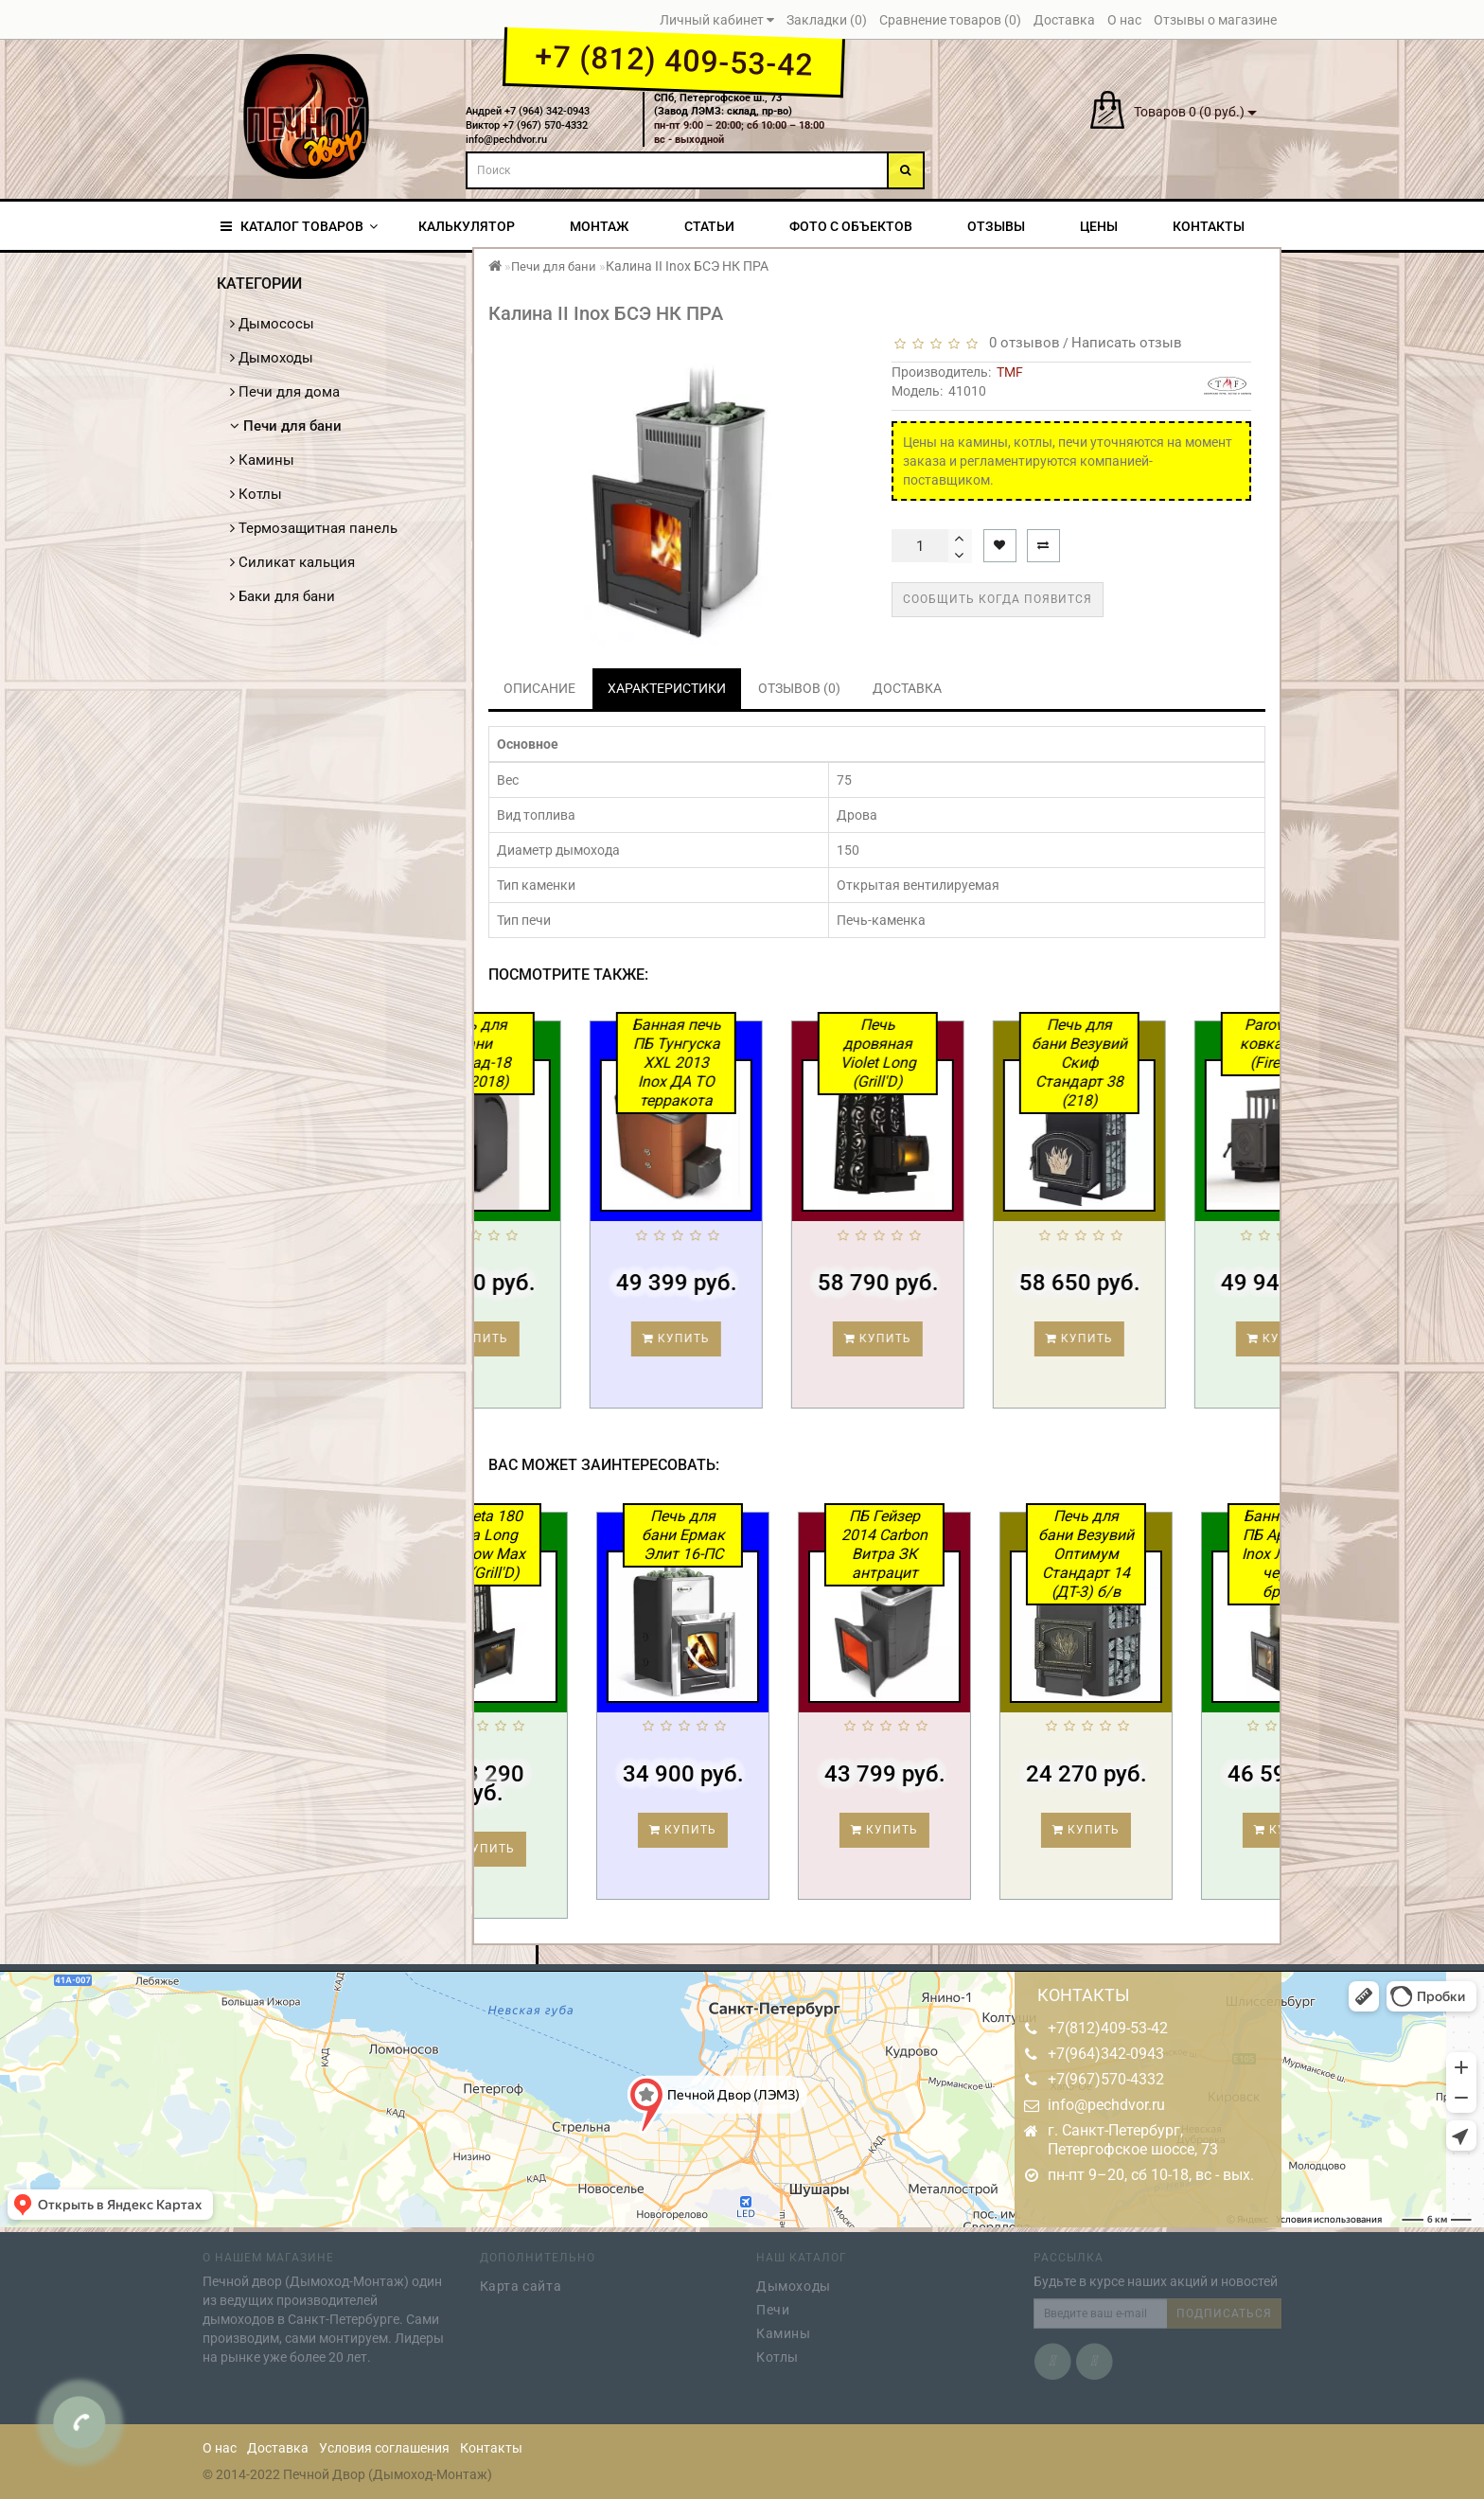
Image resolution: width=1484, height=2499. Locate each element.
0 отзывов (1020, 342)
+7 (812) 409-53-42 (673, 60)
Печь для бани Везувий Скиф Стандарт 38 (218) (1152, 1062)
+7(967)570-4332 (1106, 2079)
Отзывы (996, 226)
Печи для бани (286, 425)
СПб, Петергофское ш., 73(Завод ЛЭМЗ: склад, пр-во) (723, 105)
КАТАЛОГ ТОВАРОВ (299, 226)
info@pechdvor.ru (1106, 2105)
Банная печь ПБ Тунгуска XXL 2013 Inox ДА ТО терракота (749, 1062)
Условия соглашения (384, 2447)
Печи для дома (285, 391)
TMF (1010, 372)
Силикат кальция (292, 562)
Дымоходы (271, 357)
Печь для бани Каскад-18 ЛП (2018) (547, 1053)
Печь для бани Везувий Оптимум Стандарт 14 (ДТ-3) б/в (1158, 1554)
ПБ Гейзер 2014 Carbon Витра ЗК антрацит (956, 1544)
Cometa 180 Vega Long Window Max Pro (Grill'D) (553, 1544)
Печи (772, 2304)
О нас (220, 2447)
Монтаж (599, 226)
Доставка (278, 2447)
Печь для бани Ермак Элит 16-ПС (755, 1535)
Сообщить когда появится (997, 599)
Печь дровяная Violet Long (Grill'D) (951, 1053)
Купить (547, 1338)
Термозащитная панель (314, 528)
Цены (1099, 226)
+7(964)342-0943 (1106, 2054)
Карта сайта (521, 2280)
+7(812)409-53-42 (1108, 2028)
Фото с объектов (850, 226)
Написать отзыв (1126, 342)
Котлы (256, 494)
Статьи (709, 226)
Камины (262, 460)
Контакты (1209, 226)
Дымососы (272, 323)
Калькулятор (466, 226)
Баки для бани (282, 596)
